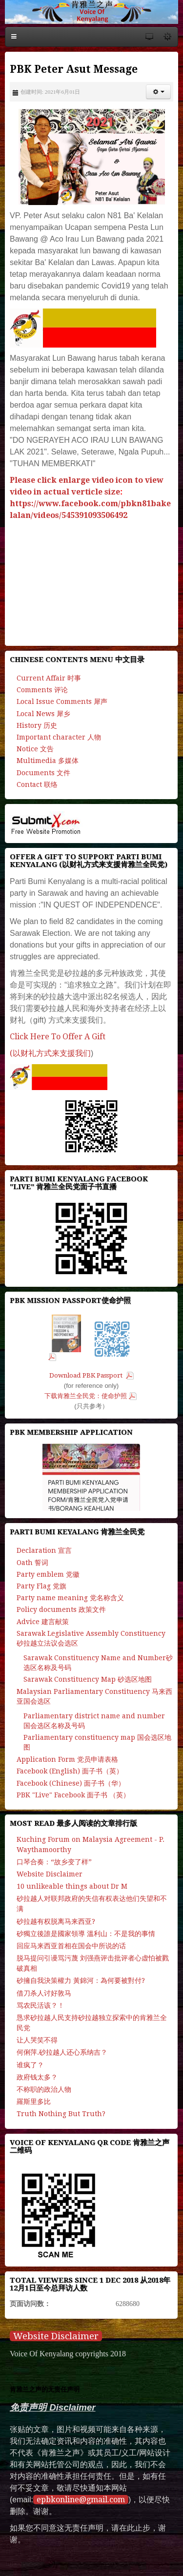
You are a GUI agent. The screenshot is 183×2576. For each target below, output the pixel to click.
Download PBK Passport (86, 1375)
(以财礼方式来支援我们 (50, 1053)
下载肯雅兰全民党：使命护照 (85, 1396)
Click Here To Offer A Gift (57, 1036)
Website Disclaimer (56, 2336)
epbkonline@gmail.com (81, 2499)
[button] (158, 91)
